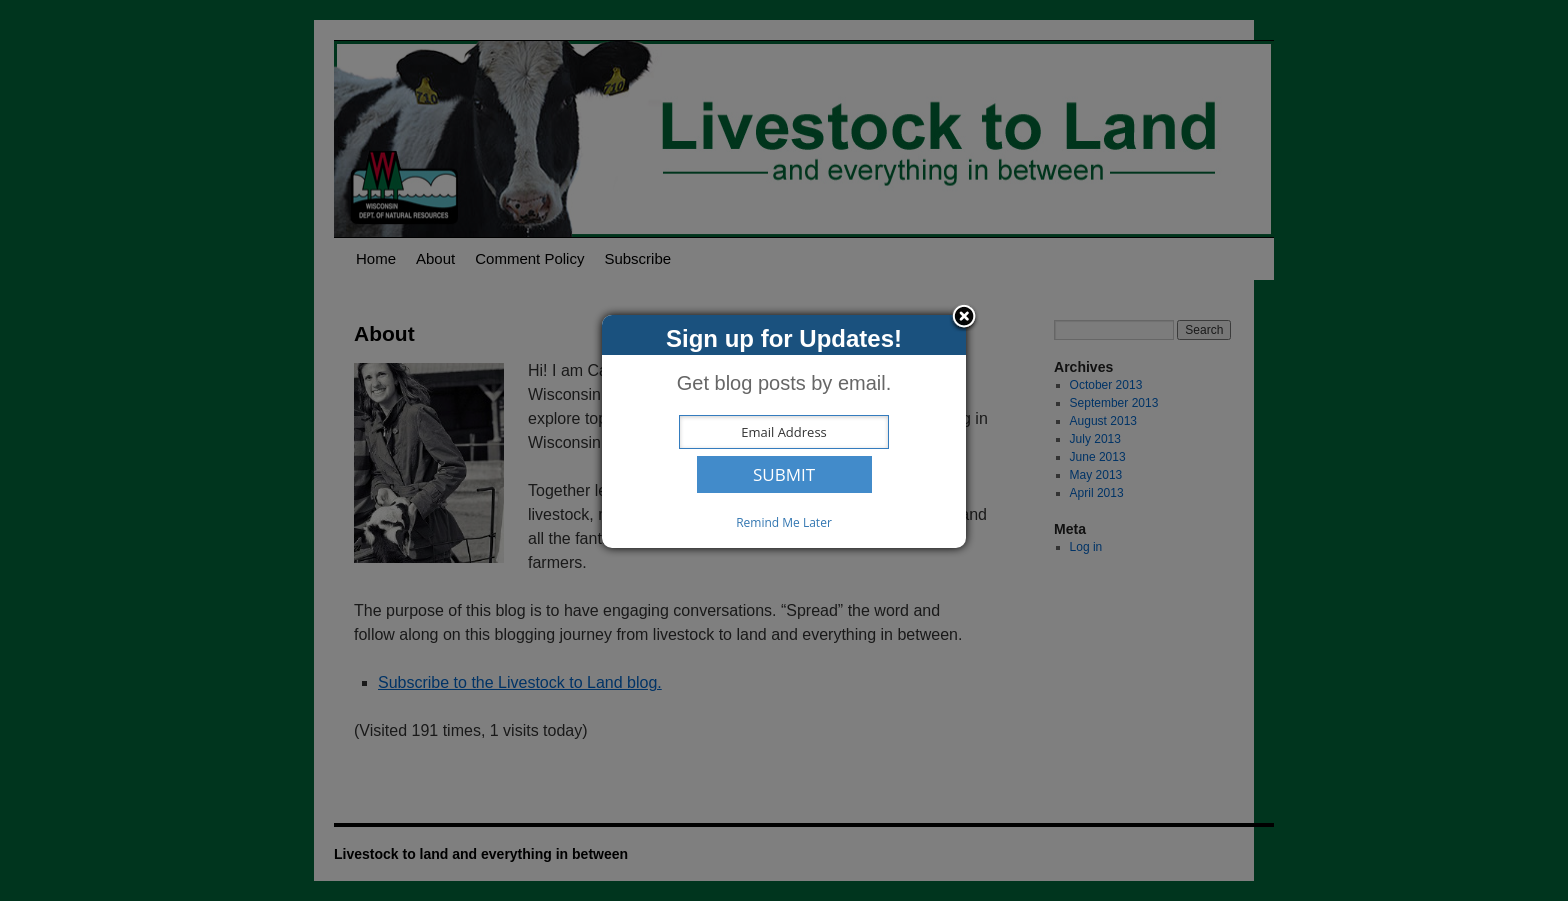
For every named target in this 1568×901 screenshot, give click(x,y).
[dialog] (784, 431)
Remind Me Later (784, 522)
